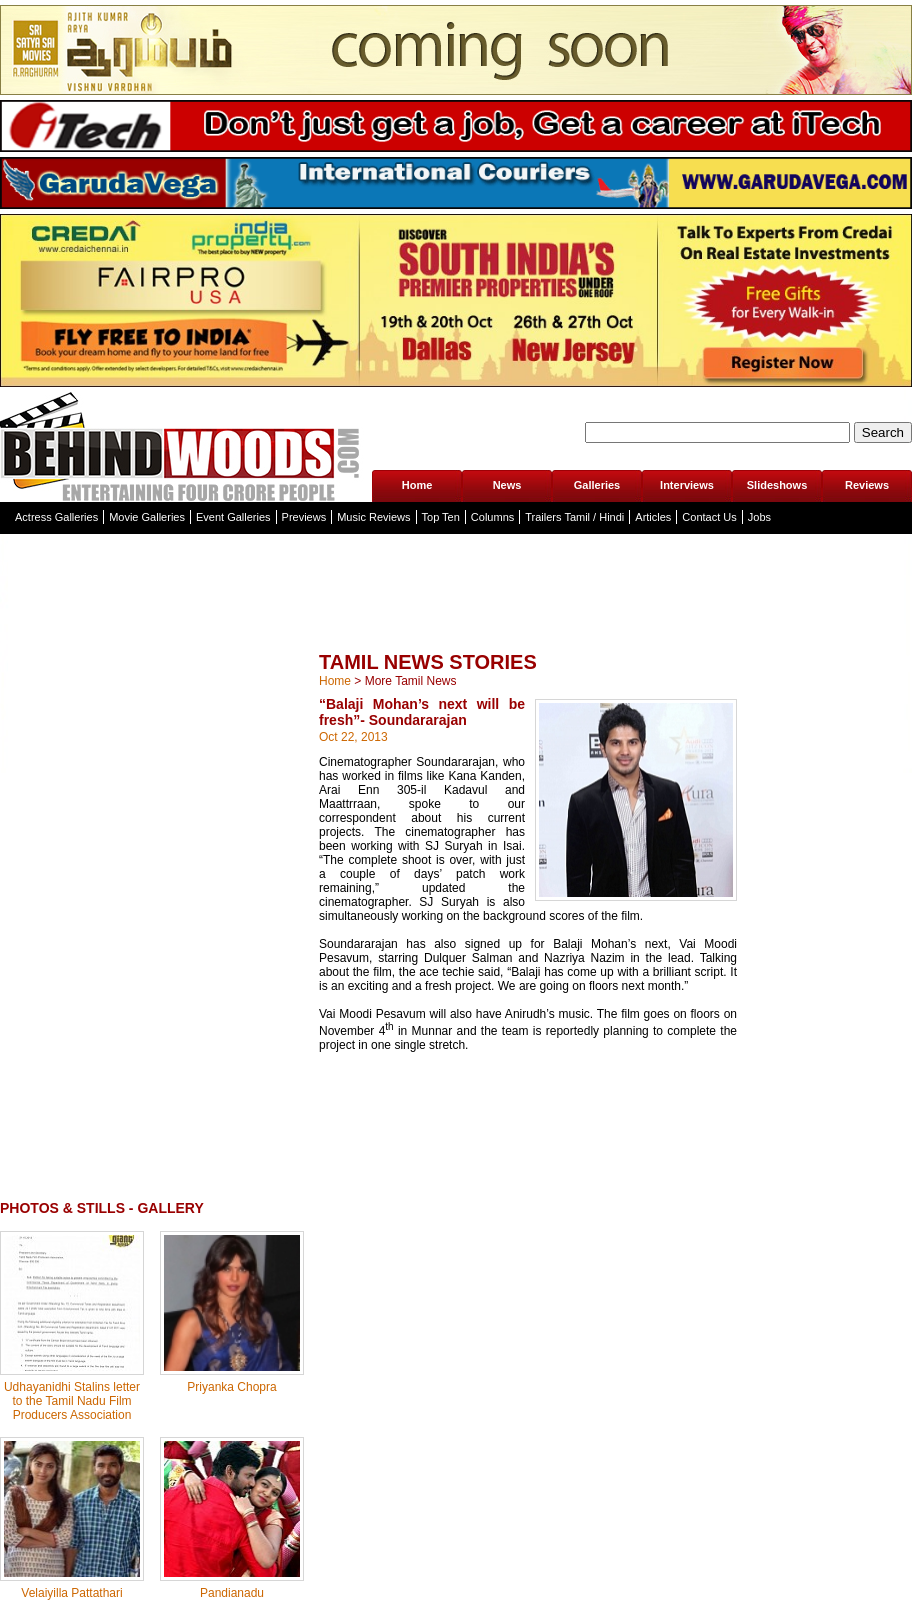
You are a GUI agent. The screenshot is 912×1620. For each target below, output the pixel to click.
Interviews (687, 485)
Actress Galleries (56, 517)
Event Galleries (233, 517)
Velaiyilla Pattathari (71, 1593)
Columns (492, 517)
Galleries (597, 485)
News (507, 485)
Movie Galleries (147, 517)
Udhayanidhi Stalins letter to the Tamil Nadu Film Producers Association (72, 1401)
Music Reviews (373, 517)
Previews (304, 517)
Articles (653, 517)
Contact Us (709, 517)
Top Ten (441, 517)
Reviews (867, 485)
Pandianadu (232, 1593)
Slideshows (777, 485)
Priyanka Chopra (231, 1387)
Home (417, 485)
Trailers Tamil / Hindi (574, 517)
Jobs (759, 517)
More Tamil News (411, 681)
